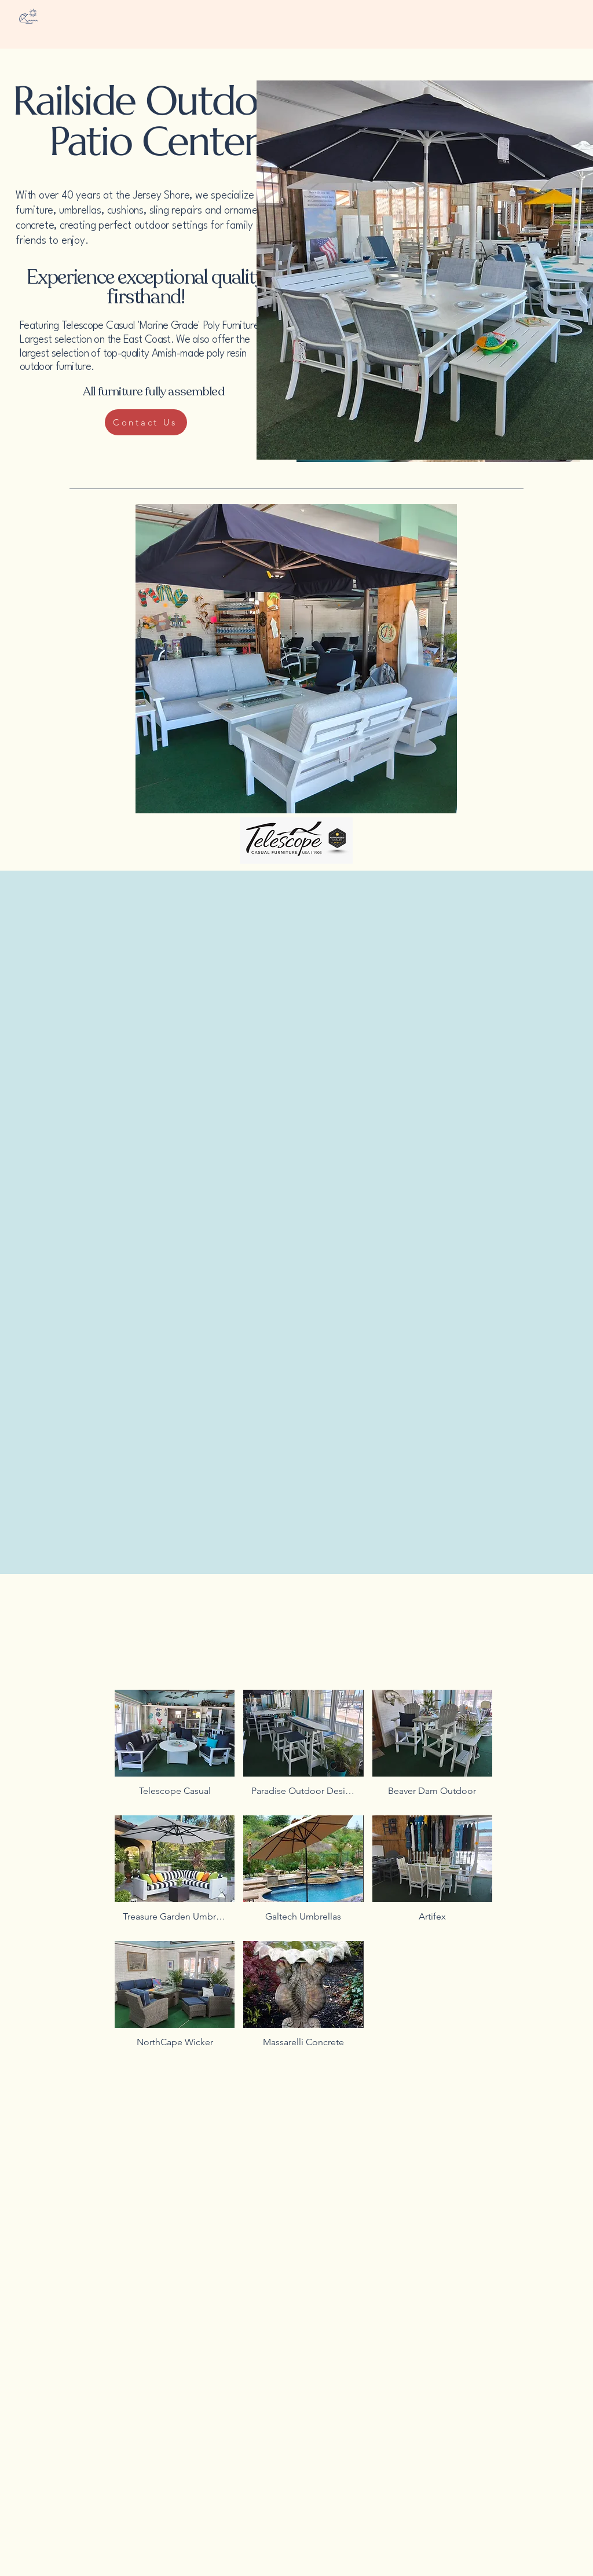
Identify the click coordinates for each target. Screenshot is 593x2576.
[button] (175, 1748)
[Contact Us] (146, 422)
